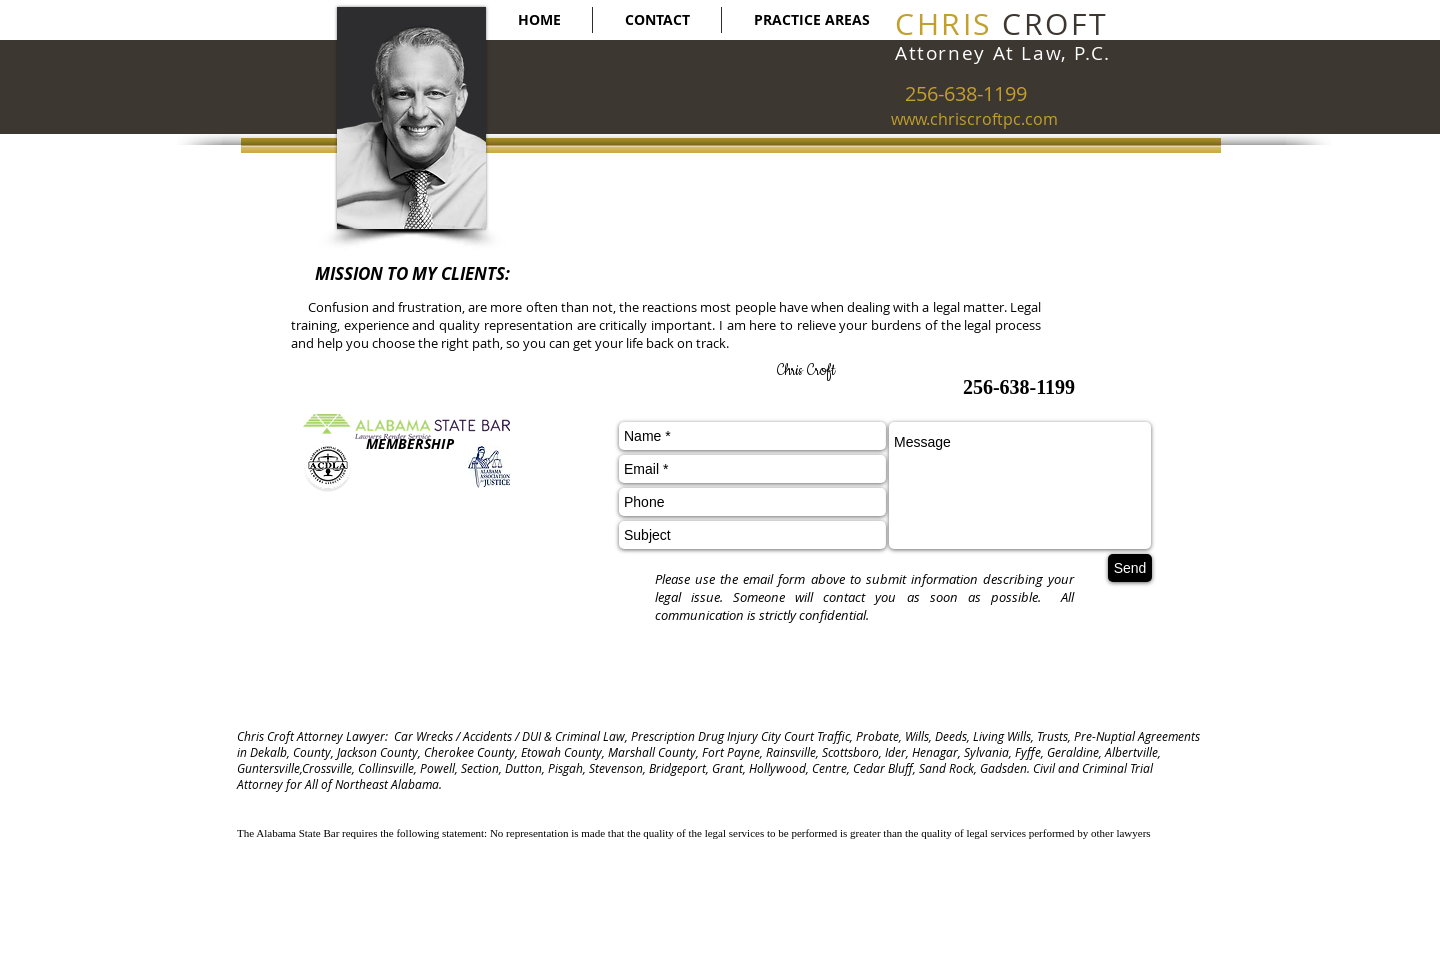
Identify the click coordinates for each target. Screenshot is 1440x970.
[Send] (1130, 568)
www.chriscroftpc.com (974, 119)
